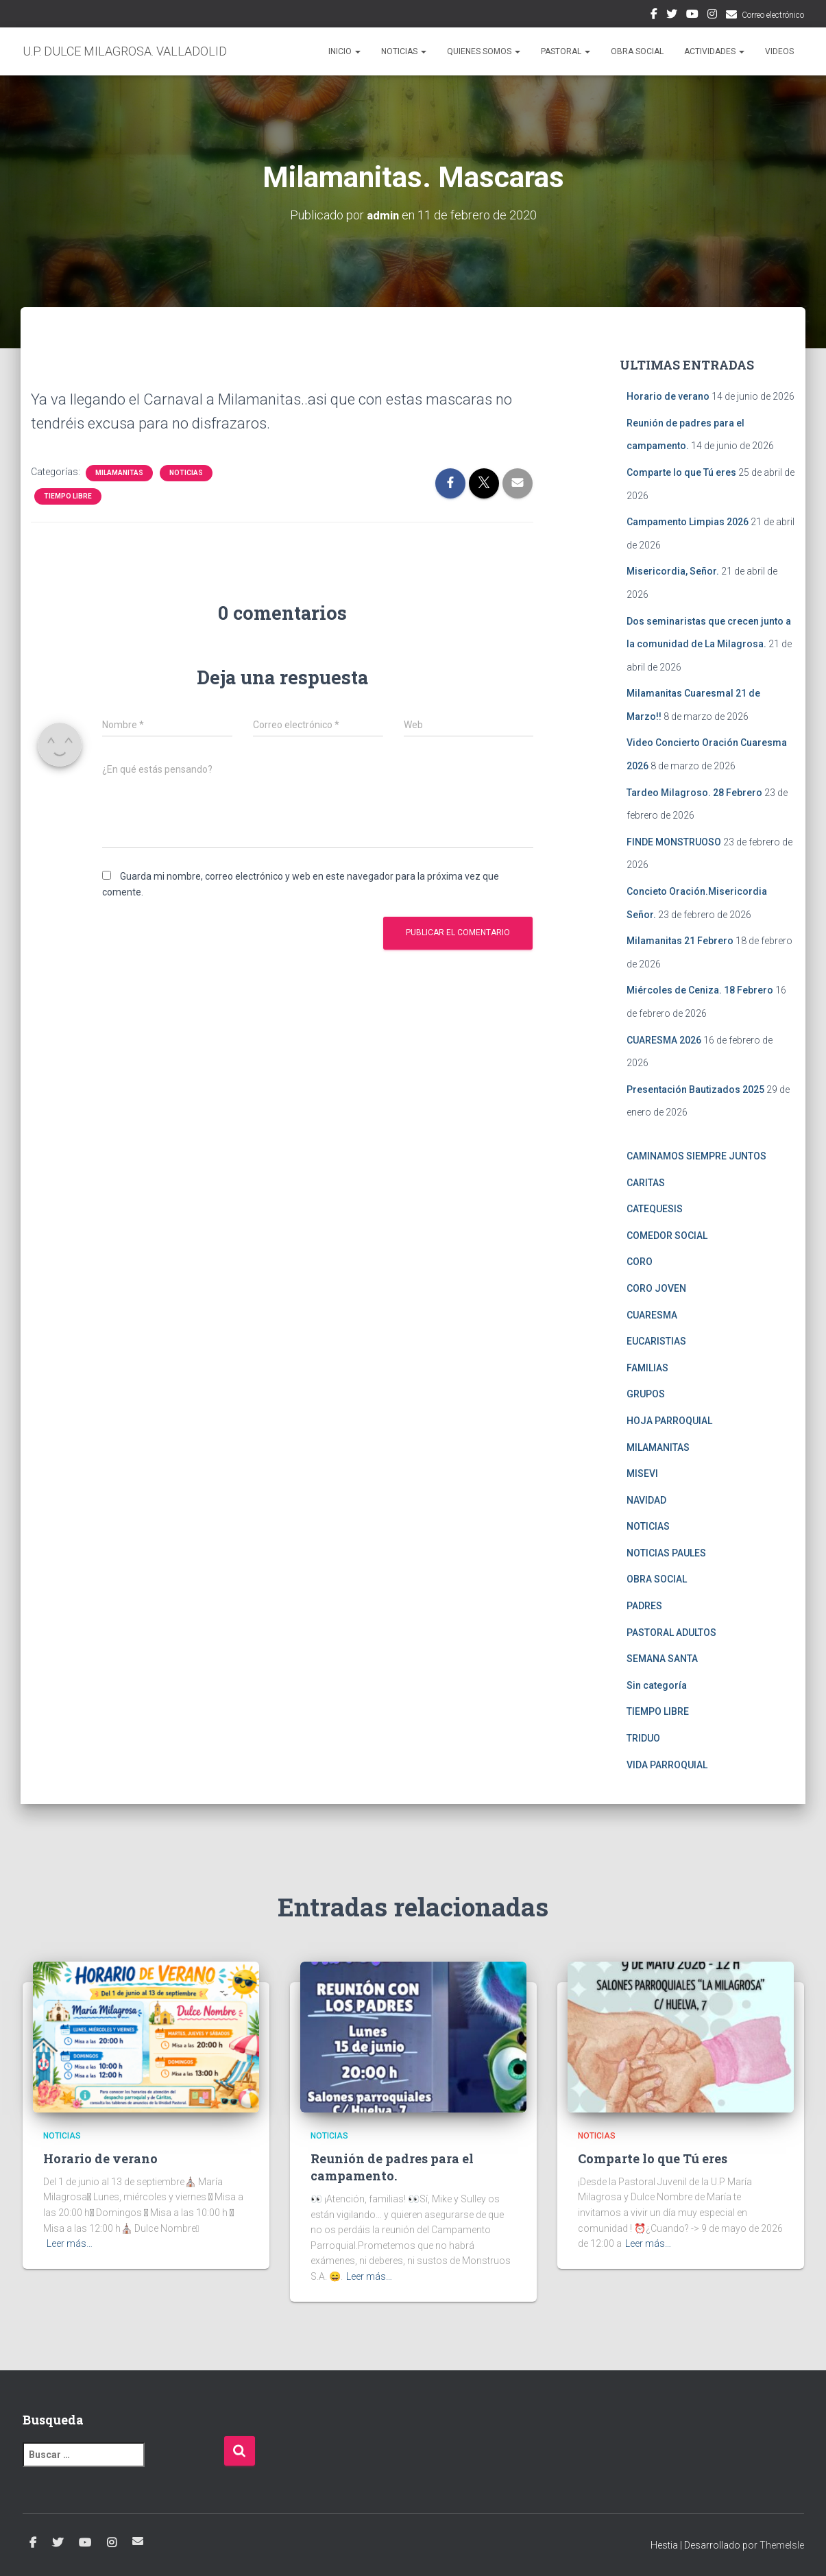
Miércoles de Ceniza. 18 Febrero (700, 990)
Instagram (712, 16)
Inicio (344, 51)
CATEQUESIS (655, 1208)
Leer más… (70, 2243)
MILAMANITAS (119, 473)
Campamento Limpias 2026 (688, 521)
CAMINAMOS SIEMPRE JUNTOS (696, 1156)
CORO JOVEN (656, 1288)
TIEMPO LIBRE (68, 496)
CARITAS (646, 1182)
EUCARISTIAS (656, 1341)
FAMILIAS (647, 1367)
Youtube (692, 16)
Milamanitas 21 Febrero (680, 940)
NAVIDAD (646, 1500)
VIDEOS (779, 51)
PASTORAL (565, 51)
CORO (640, 1261)
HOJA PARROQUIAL (669, 1420)
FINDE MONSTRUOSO (674, 841)
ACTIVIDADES (714, 51)
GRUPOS (646, 1393)
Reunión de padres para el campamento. (392, 2167)
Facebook (654, 16)
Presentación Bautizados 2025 (695, 1089)
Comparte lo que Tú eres (681, 472)
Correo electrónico (773, 15)
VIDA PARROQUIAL (667, 1764)
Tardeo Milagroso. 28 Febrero (694, 792)
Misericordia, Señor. (673, 571)
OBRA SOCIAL (637, 51)
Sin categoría (657, 1685)
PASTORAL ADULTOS (671, 1632)
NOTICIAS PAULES (666, 1553)
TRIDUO (643, 1738)
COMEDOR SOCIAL (667, 1235)
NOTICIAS (403, 51)
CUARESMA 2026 (664, 1039)
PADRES (644, 1605)
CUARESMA (652, 1314)
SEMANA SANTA (662, 1658)
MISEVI (642, 1473)
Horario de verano (668, 396)
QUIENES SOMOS (483, 51)
